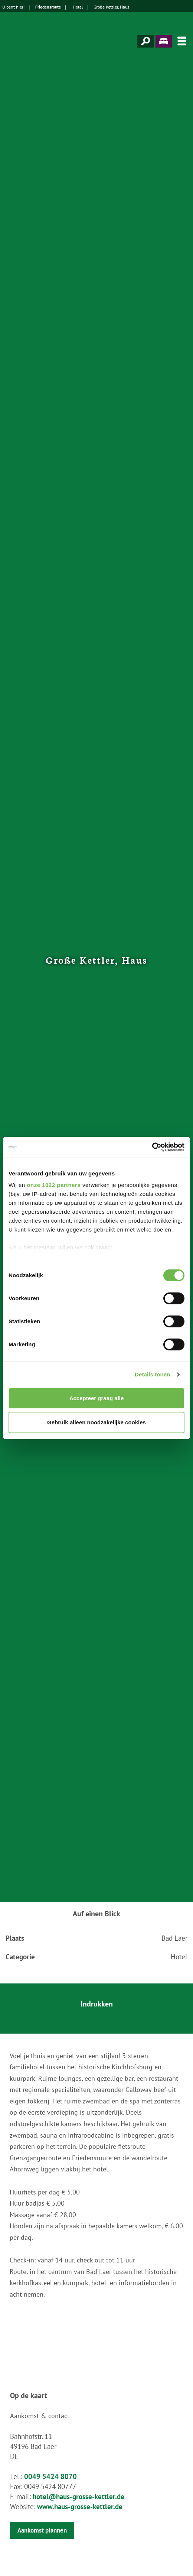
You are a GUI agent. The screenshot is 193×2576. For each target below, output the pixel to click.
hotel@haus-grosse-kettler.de (78, 2496)
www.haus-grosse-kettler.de (79, 2506)
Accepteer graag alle (96, 1398)
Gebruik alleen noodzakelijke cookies (96, 1422)
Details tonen (152, 1374)
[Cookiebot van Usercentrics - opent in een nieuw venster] (152, 1147)
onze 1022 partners (54, 1185)
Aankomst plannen (42, 2530)
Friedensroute (48, 7)
